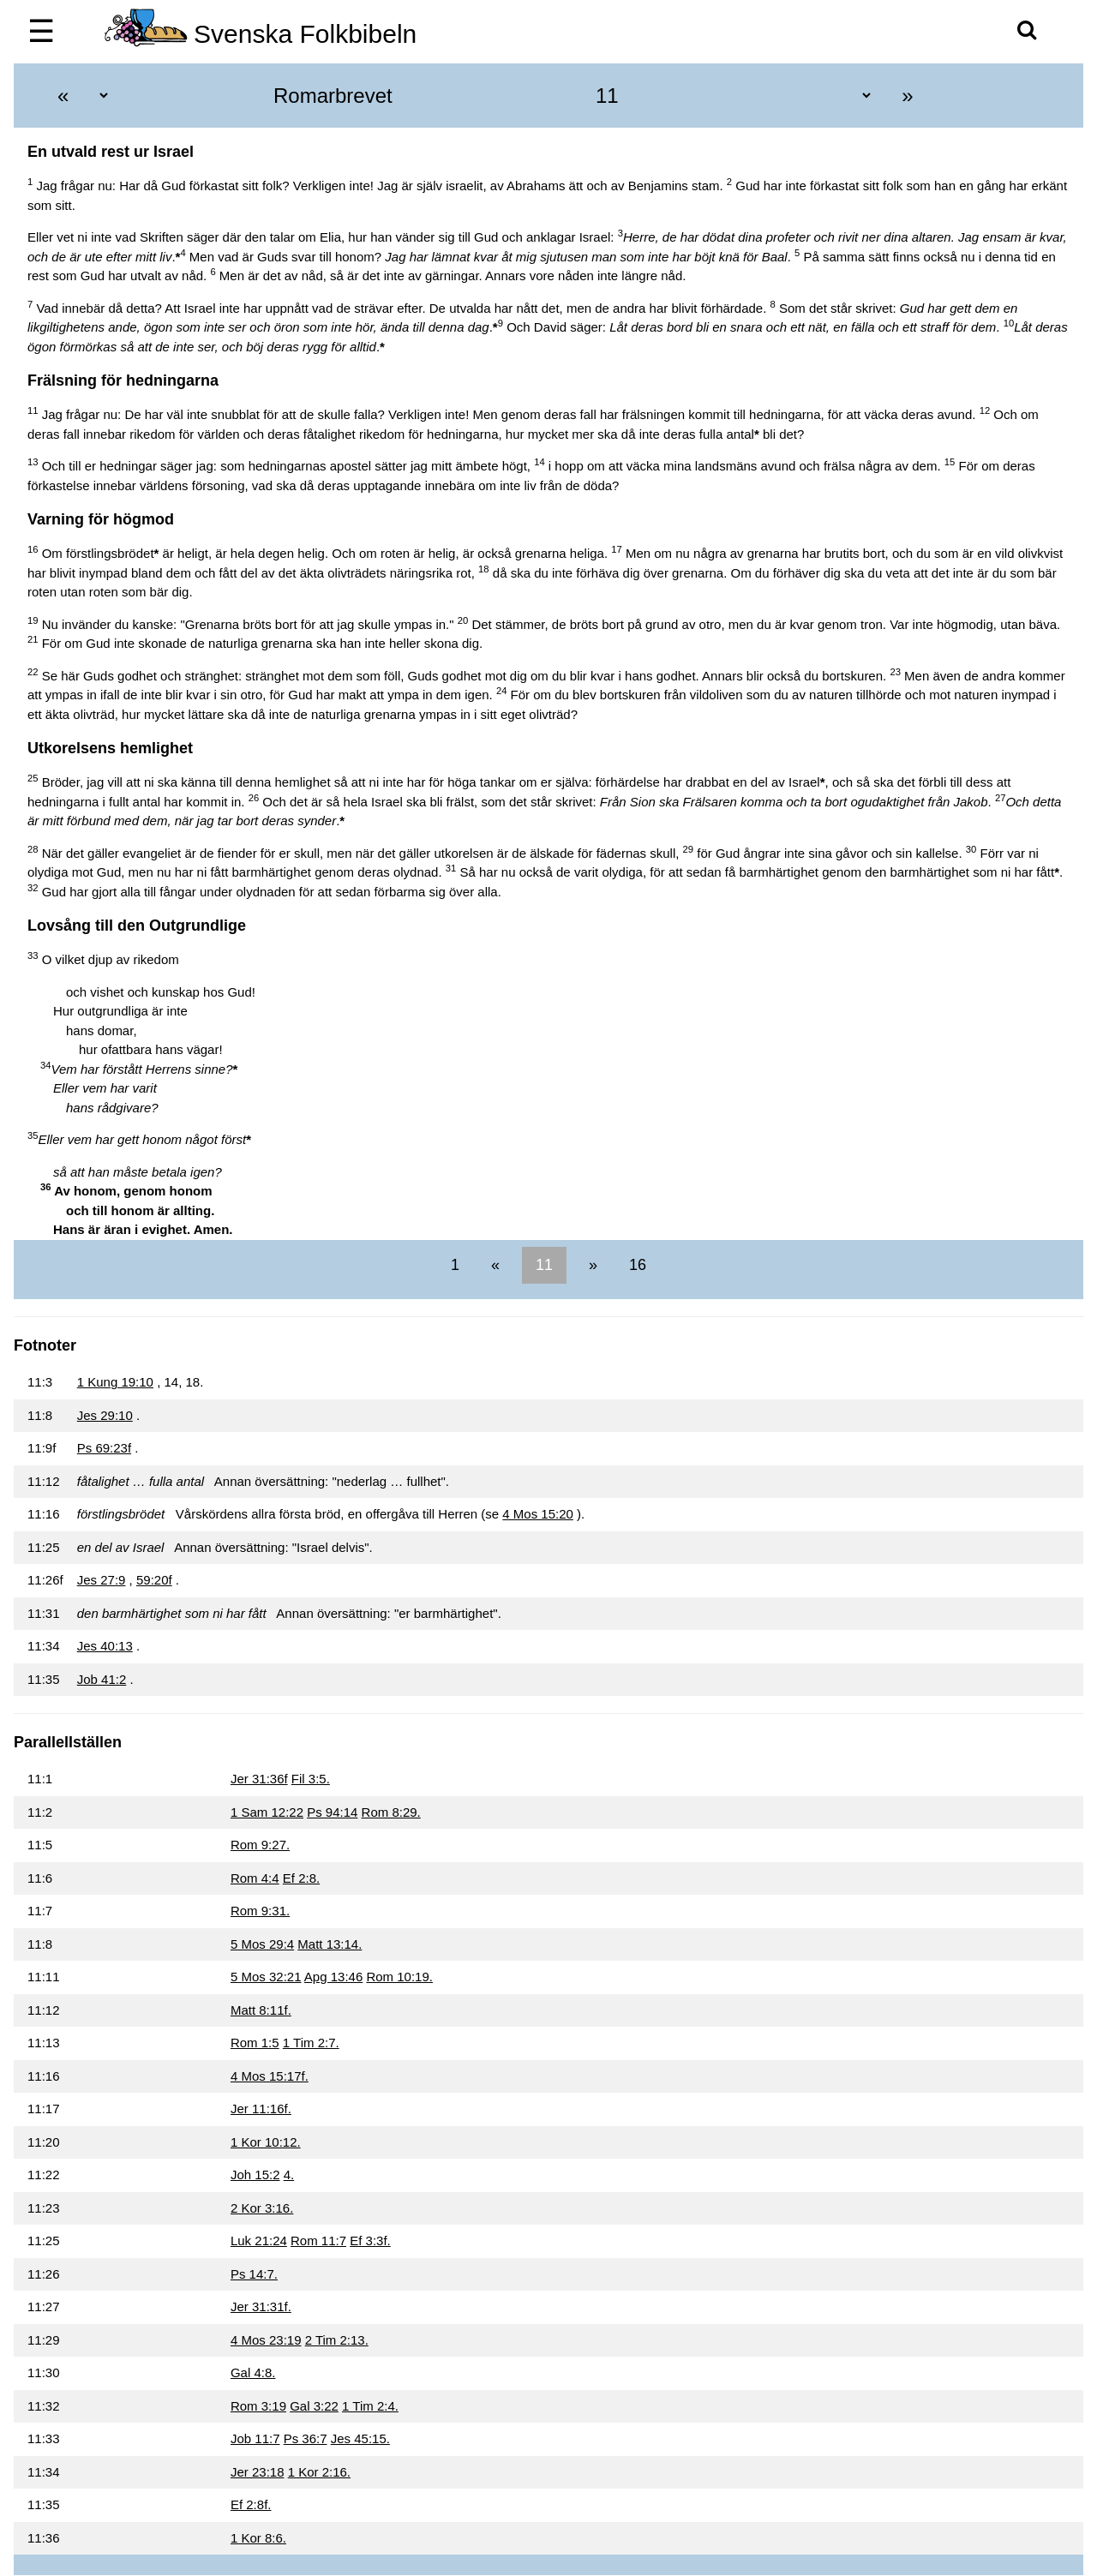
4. (289, 2174)
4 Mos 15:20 (537, 1514)
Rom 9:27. (260, 1844)
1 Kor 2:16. (319, 2472)
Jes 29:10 (105, 1415)
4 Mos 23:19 (266, 2340)
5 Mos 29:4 (262, 1944)
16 (635, 1264)
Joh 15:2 (255, 2174)
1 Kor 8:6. (258, 2538)
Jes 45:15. (360, 2438)
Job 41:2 (102, 1679)
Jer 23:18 (258, 2472)
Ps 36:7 (305, 2438)
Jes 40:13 (105, 1645)
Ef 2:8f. (251, 2504)
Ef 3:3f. (370, 2240)
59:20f (154, 1580)
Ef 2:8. (301, 1878)
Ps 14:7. (254, 2274)
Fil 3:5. (310, 1778)
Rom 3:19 (258, 2406)
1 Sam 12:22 (267, 1812)
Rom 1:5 (255, 2042)
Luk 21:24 (259, 2240)
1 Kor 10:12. (266, 2142)
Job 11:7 (255, 2438)
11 (544, 1264)
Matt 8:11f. (261, 2010)
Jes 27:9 (101, 1580)
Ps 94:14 (332, 1812)
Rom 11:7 (318, 2240)
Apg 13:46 (333, 1976)
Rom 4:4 (255, 1878)
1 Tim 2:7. (311, 2042)
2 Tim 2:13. (337, 2340)
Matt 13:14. (329, 1944)
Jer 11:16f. (261, 2108)
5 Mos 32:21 (266, 1976)
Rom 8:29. (391, 1812)
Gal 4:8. (253, 2372)
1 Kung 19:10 (115, 1382)
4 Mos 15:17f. (270, 2076)
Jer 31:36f (259, 1778)
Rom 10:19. (399, 1976)
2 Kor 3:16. (262, 2208)
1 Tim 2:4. (370, 2406)
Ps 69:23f (104, 1448)
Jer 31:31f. (261, 2306)
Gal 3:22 (314, 2406)
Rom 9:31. (260, 1910)
